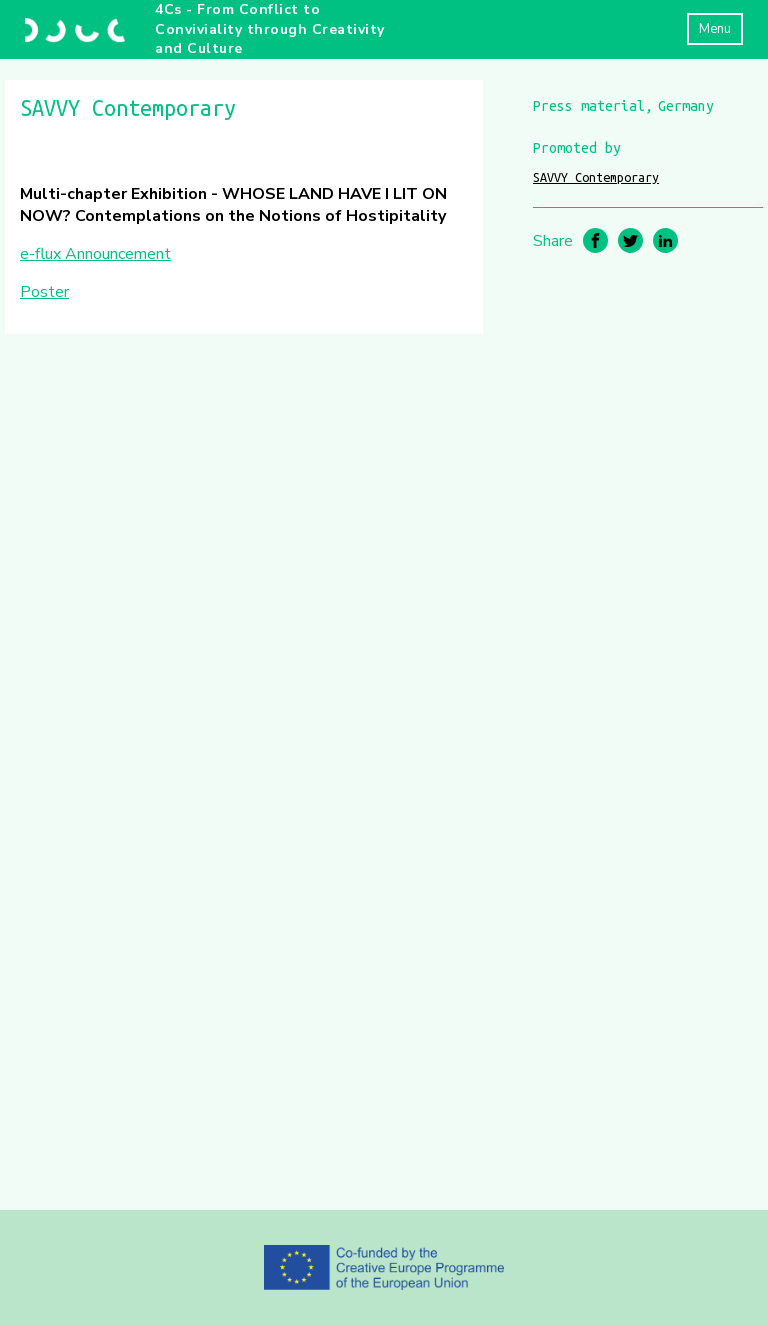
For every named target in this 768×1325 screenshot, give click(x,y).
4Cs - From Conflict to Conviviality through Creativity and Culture (270, 29)
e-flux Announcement (95, 254)
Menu (715, 29)
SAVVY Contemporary (596, 177)
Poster (44, 292)
